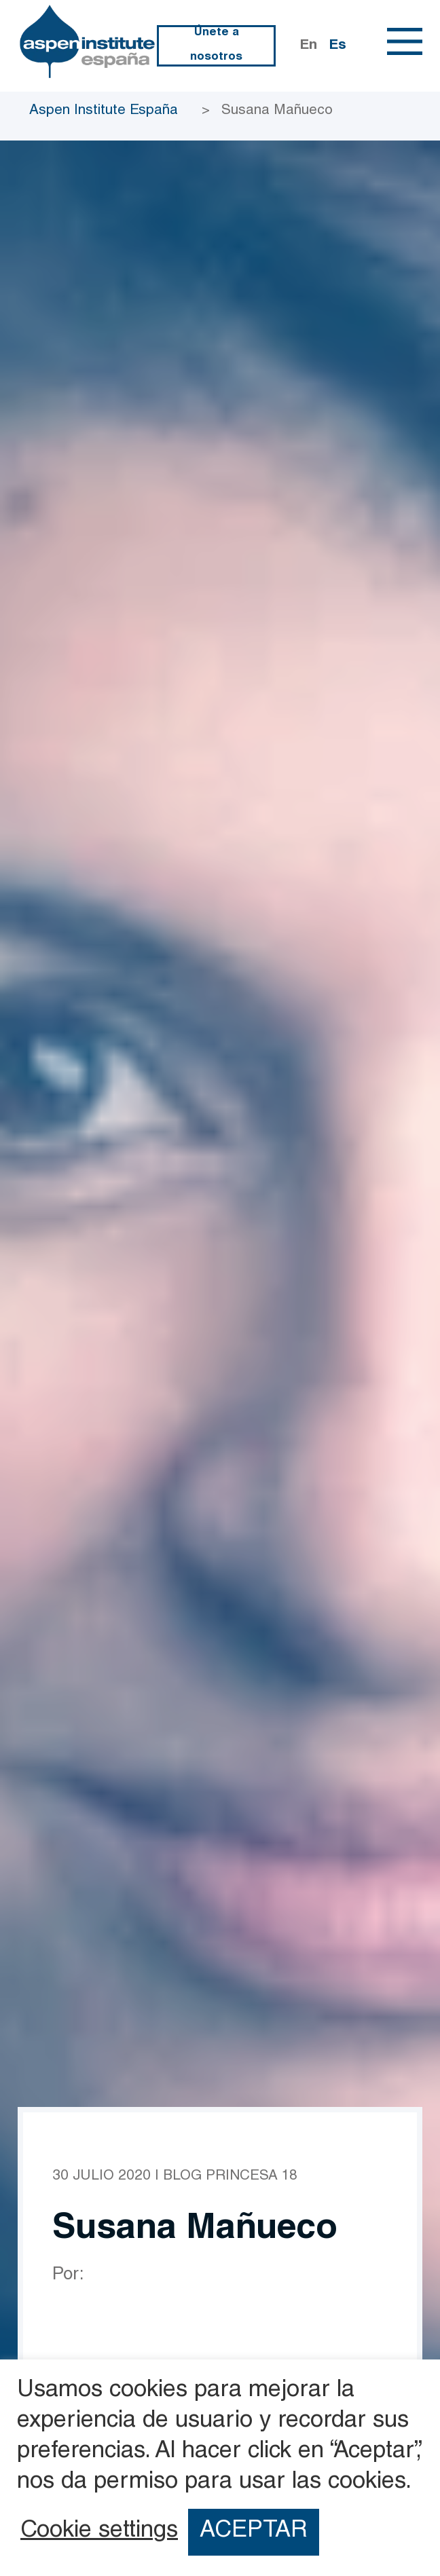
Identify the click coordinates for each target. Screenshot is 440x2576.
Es (337, 46)
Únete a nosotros (216, 45)
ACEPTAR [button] (253, 2531)
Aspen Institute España (103, 111)
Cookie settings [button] (99, 2532)
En (308, 46)
